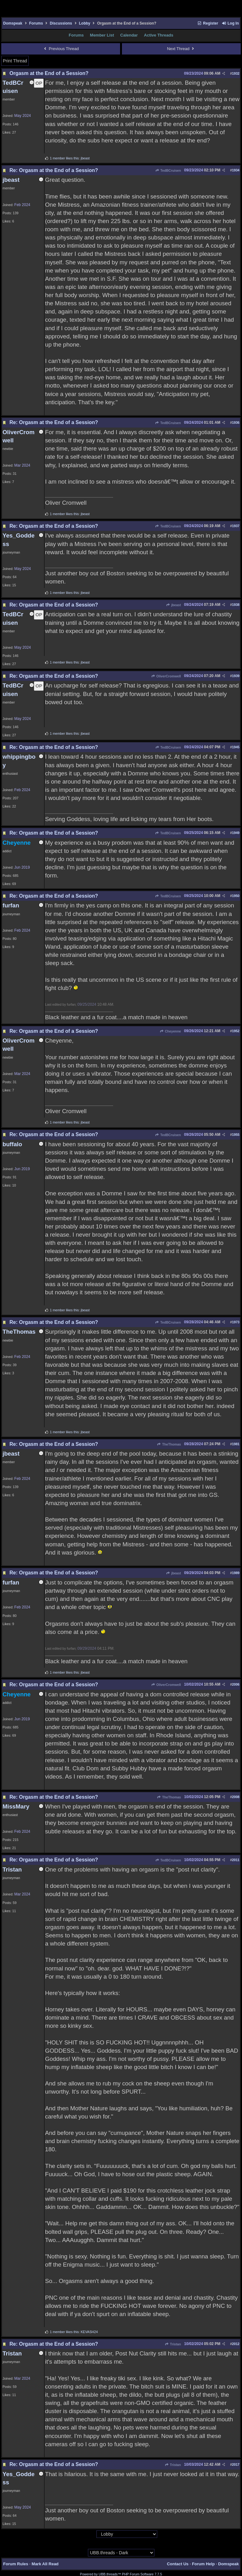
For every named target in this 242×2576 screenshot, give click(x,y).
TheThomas (169, 1444)
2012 (235, 2344)
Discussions (61, 23)
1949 (235, 833)
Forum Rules (15, 2564)
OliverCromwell (166, 676)
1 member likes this (64, 158)
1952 (235, 1031)
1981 (235, 1444)
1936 (235, 422)
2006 (235, 1684)
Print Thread (15, 60)
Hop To (90, 2534)
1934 (235, 170)
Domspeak (12, 23)
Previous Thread (61, 48)
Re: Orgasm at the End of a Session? (53, 170)
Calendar (129, 35)
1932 (235, 73)
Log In (230, 23)
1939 (235, 676)
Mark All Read (45, 2564)
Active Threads (158, 35)
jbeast (173, 605)
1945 (235, 747)
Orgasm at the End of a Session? (49, 73)
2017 (235, 2464)
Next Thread (181, 48)
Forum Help (203, 2564)
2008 (235, 1797)
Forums (36, 23)
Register (207, 23)
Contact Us (178, 2564)
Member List (102, 35)
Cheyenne (170, 1031)
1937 (235, 526)
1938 (235, 605)
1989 (235, 1573)
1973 (235, 1322)
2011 (235, 1860)
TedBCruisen (168, 170)
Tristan (173, 2344)
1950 (235, 896)
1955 (235, 1134)
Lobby (84, 23)
